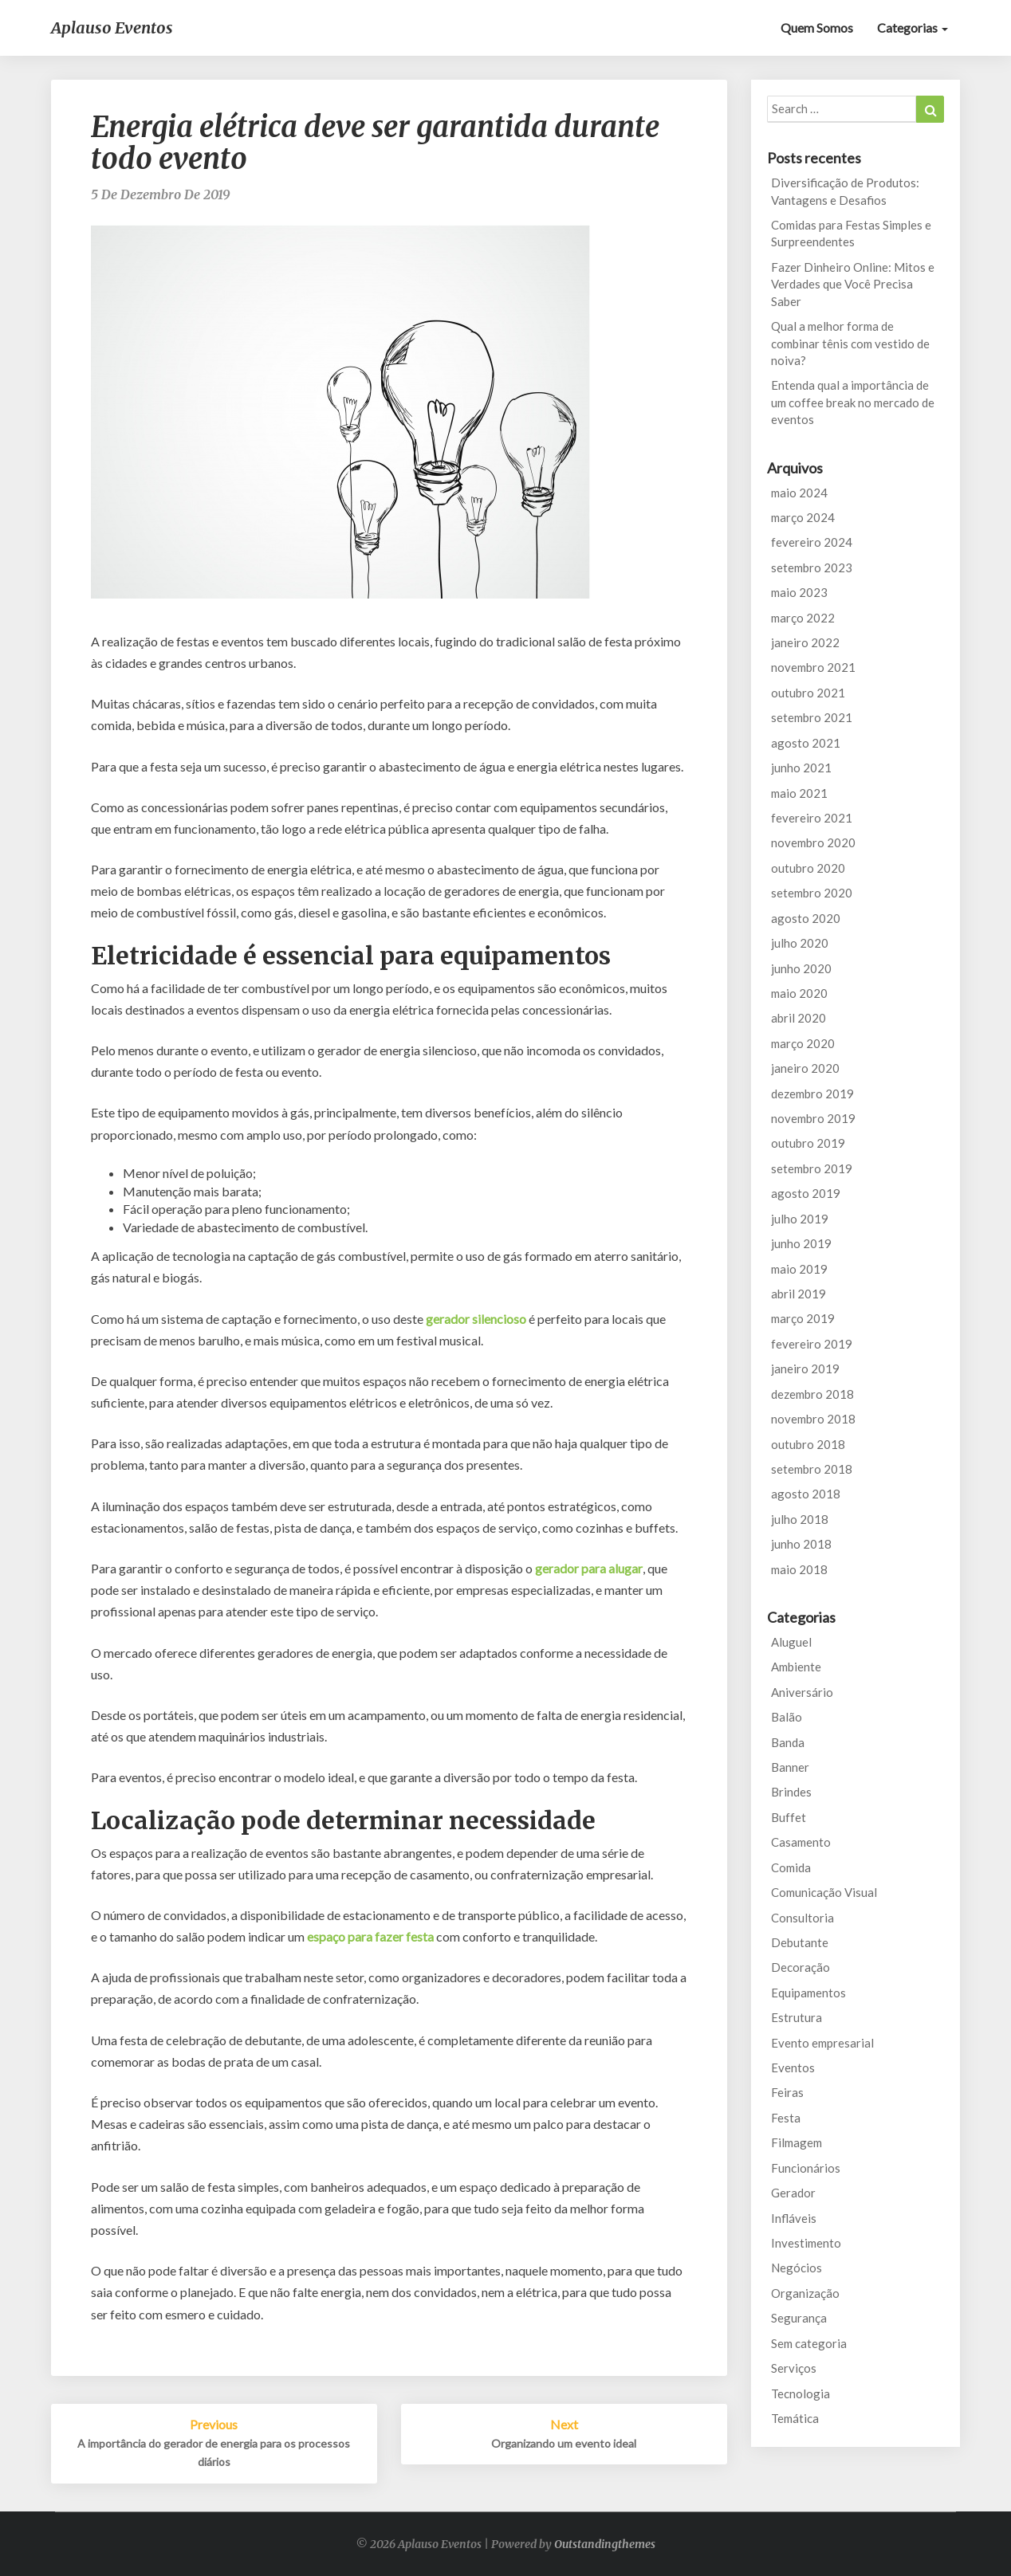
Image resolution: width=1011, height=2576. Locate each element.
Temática (795, 2418)
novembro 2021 (813, 667)
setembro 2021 (811, 717)
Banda (787, 1742)
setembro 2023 (811, 567)
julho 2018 (799, 1519)
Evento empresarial (822, 2043)
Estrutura (796, 2017)
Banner (790, 1767)
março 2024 (803, 517)
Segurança (799, 2318)
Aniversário (802, 1692)
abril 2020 (798, 1018)
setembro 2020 (811, 893)
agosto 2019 (805, 1193)
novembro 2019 (813, 1118)
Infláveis (793, 2218)
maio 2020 (799, 993)
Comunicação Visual (824, 1892)
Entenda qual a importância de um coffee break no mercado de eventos (852, 402)
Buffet (788, 1817)
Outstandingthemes (604, 2544)
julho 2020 (799, 943)
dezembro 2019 (812, 1093)
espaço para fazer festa (370, 1936)
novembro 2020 (813, 842)
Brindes (791, 1792)
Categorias (912, 27)
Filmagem (796, 2142)
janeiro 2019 (805, 1368)
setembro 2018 (811, 1469)
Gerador (793, 2192)
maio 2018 (799, 1569)
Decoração (800, 1967)
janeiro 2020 (805, 1068)
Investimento (806, 2243)
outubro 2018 (808, 1444)
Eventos (793, 2067)
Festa (786, 2118)
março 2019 (803, 1318)
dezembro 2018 (812, 1394)
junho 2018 (801, 1544)
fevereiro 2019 (811, 1344)
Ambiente (796, 1666)
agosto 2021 (805, 743)
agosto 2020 (805, 918)
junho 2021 (801, 767)
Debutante (799, 1942)
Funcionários (805, 2168)
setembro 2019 (811, 1168)
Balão (786, 1717)
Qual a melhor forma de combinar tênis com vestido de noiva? (850, 343)
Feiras (787, 2092)
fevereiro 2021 (811, 818)
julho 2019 (799, 1218)
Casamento (801, 1842)
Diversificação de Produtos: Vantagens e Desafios (845, 190)
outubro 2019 (808, 1143)
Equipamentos (808, 1992)
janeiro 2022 (805, 642)
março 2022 (803, 618)
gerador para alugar (589, 1568)
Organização (805, 2293)
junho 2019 (801, 1243)
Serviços (793, 2368)
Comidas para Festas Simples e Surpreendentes (851, 233)
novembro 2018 (813, 1419)
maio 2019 (799, 1269)
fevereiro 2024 (811, 542)
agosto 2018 (805, 1493)
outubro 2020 (808, 868)
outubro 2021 (808, 692)
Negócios (796, 2267)
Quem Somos (817, 27)
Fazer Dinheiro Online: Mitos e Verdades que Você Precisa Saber (852, 284)
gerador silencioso (476, 1318)
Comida (791, 1867)
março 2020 (803, 1043)
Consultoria (802, 1917)
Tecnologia (800, 2393)
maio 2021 (799, 793)
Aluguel (791, 1642)
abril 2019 (798, 1293)
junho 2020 (801, 968)
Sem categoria (809, 2343)
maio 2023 (799, 592)
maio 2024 (799, 492)
